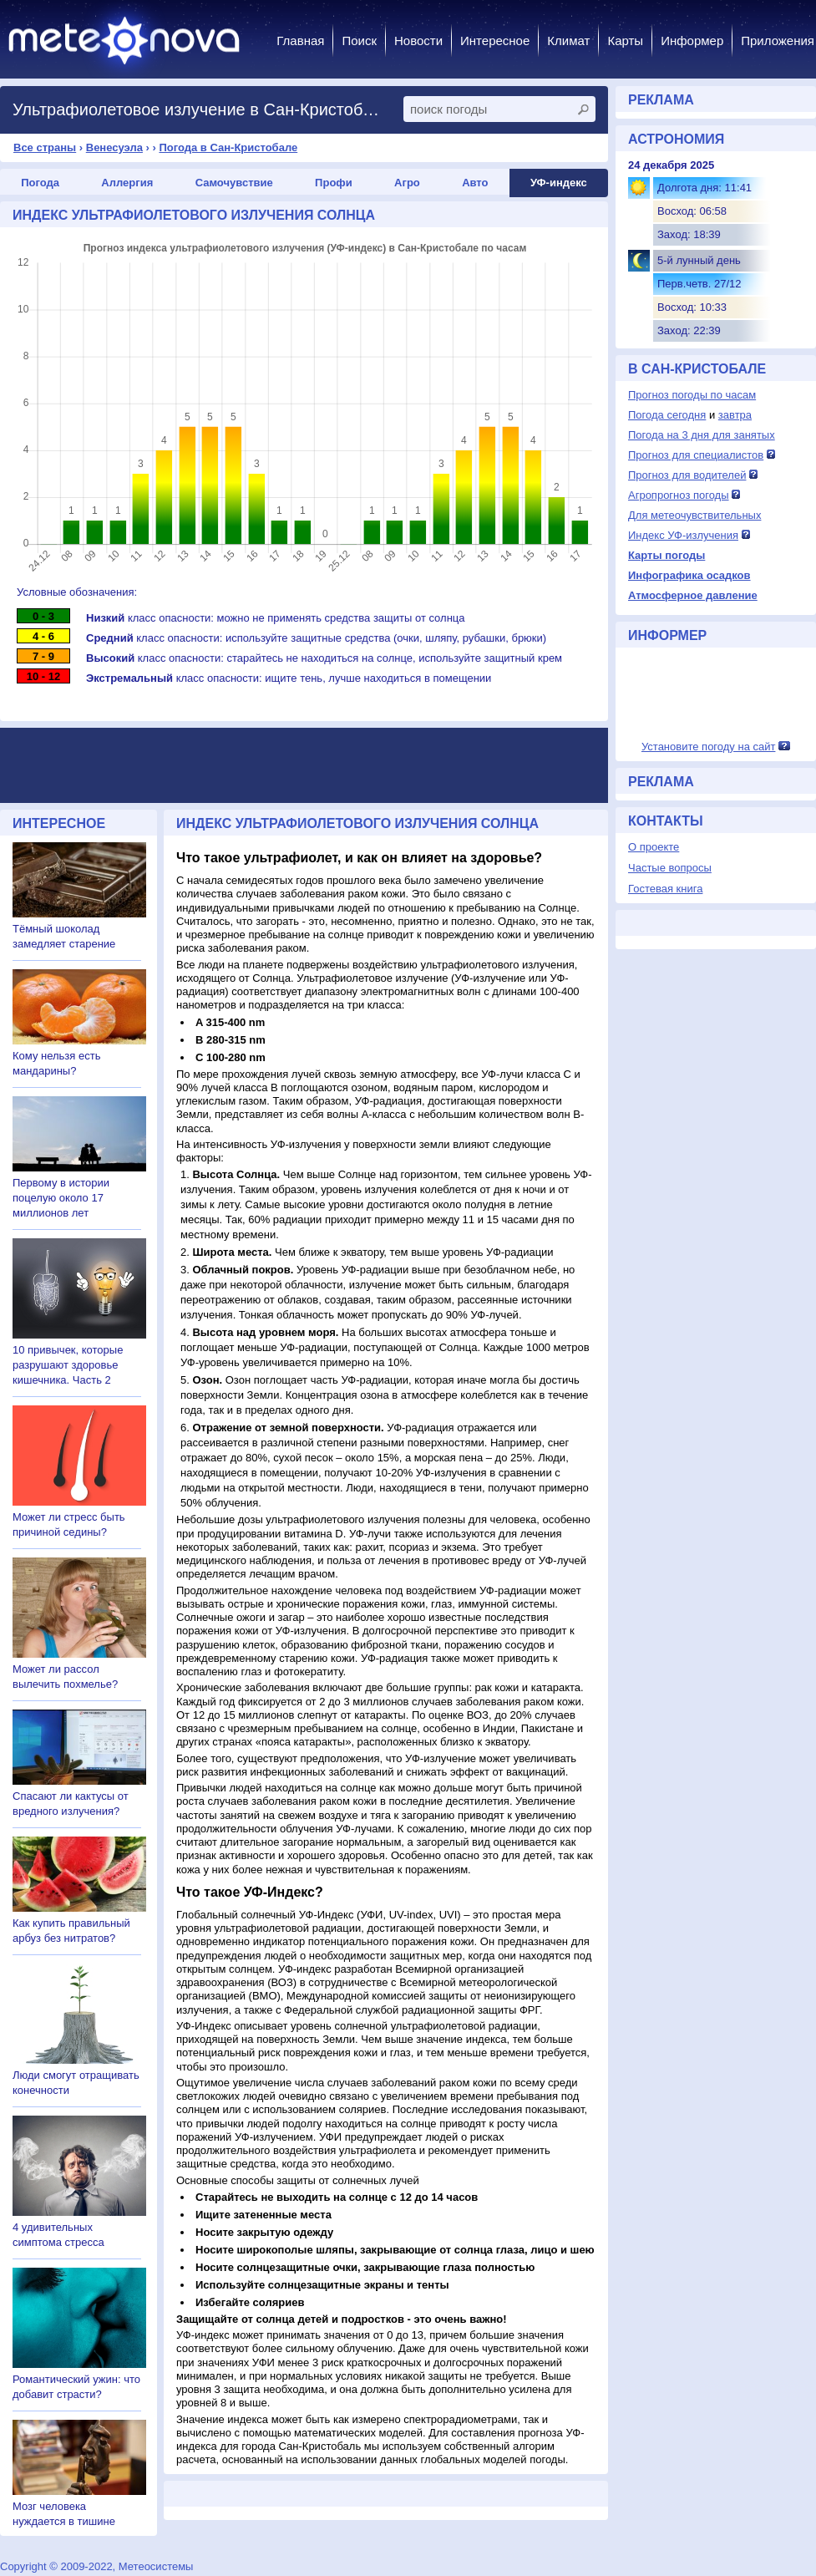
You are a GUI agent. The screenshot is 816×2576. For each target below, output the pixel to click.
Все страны (44, 147)
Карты (625, 40)
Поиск (359, 40)
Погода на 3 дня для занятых (701, 435)
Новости (418, 40)
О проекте (653, 847)
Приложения (777, 40)
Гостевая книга (665, 888)
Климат (568, 40)
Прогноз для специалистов (695, 455)
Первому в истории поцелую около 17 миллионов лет (61, 1197)
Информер (692, 40)
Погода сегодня (667, 415)
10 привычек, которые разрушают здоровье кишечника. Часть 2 (68, 1365)
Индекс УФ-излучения (683, 535)
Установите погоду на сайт (708, 746)
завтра (735, 415)
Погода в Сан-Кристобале (228, 147)
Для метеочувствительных (694, 515)
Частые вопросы (670, 867)
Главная (300, 40)
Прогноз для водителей (687, 475)
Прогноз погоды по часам (692, 395)
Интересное (495, 40)
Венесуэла (114, 147)
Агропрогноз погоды (678, 495)
